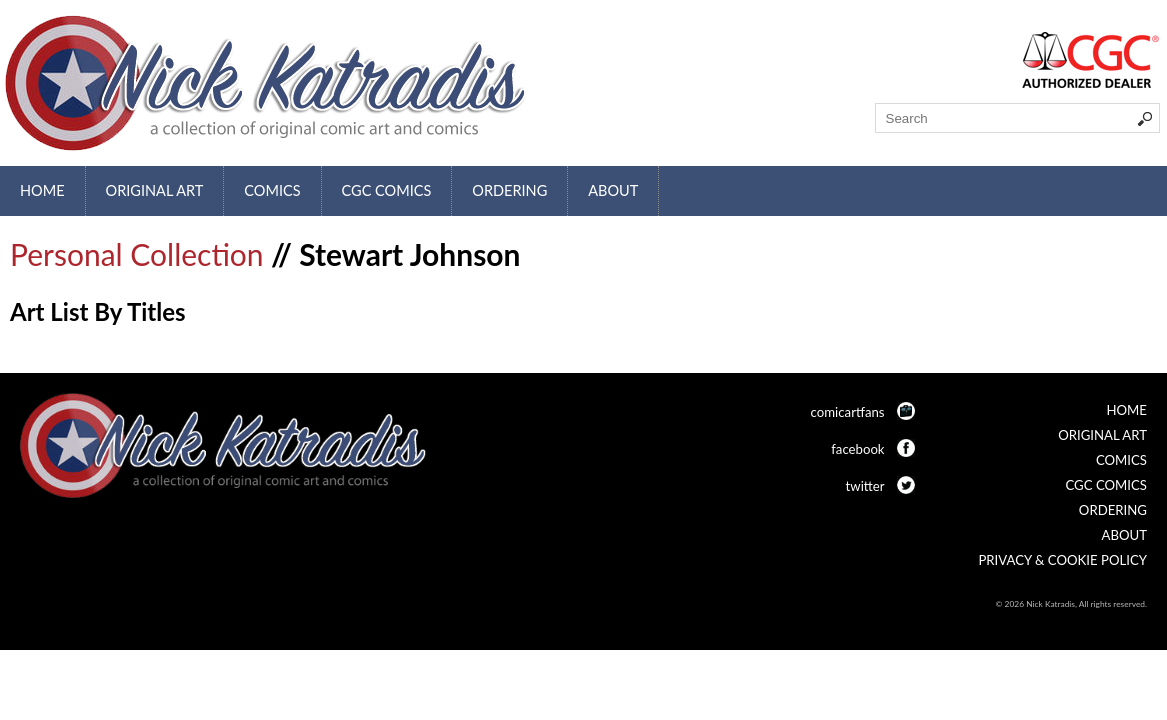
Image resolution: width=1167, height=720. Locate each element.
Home (42, 190)
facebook (857, 449)
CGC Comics (387, 190)
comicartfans (848, 412)
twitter (865, 486)
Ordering (509, 190)
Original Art (155, 190)
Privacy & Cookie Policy (1062, 560)
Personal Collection (137, 254)
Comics (272, 190)
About (613, 190)
